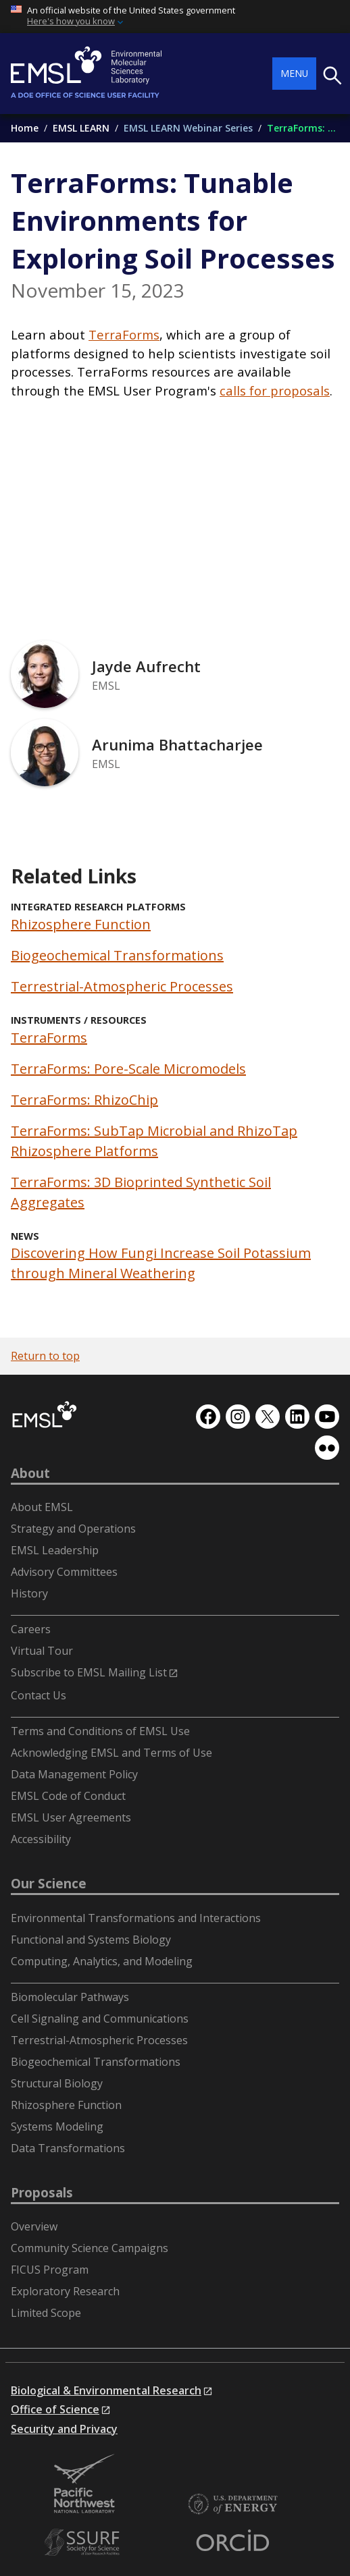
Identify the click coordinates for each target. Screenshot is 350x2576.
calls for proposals (275, 390)
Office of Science (55, 2409)
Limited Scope (46, 2312)
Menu (294, 73)
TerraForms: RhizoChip (84, 1100)
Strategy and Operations (73, 1528)
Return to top (45, 1355)
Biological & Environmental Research (106, 2390)
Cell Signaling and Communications (100, 2018)
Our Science (48, 1883)
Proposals (42, 2192)
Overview (34, 2226)
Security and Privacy (64, 2428)
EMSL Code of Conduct (68, 1795)
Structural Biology (57, 2083)
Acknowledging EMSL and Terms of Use (111, 1752)
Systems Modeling (57, 2126)
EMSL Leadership (55, 1550)
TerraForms (124, 334)
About (30, 1473)
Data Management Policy (74, 1774)
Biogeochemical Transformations (117, 955)
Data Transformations (68, 2148)
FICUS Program (50, 2269)
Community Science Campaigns (89, 2248)
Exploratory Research (65, 2291)
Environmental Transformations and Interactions (136, 1918)
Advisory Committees (64, 1571)
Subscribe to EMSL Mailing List (89, 1672)
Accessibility (41, 1839)
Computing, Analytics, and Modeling (102, 1961)
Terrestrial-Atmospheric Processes (122, 986)
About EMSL (42, 1507)
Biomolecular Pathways (70, 1997)
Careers (31, 1629)
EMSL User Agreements (71, 1817)
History (29, 1593)
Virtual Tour (42, 1650)
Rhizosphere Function (81, 924)
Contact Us (38, 1695)
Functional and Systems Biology (91, 1939)
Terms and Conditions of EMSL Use (100, 1731)
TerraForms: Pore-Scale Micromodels (128, 1069)
